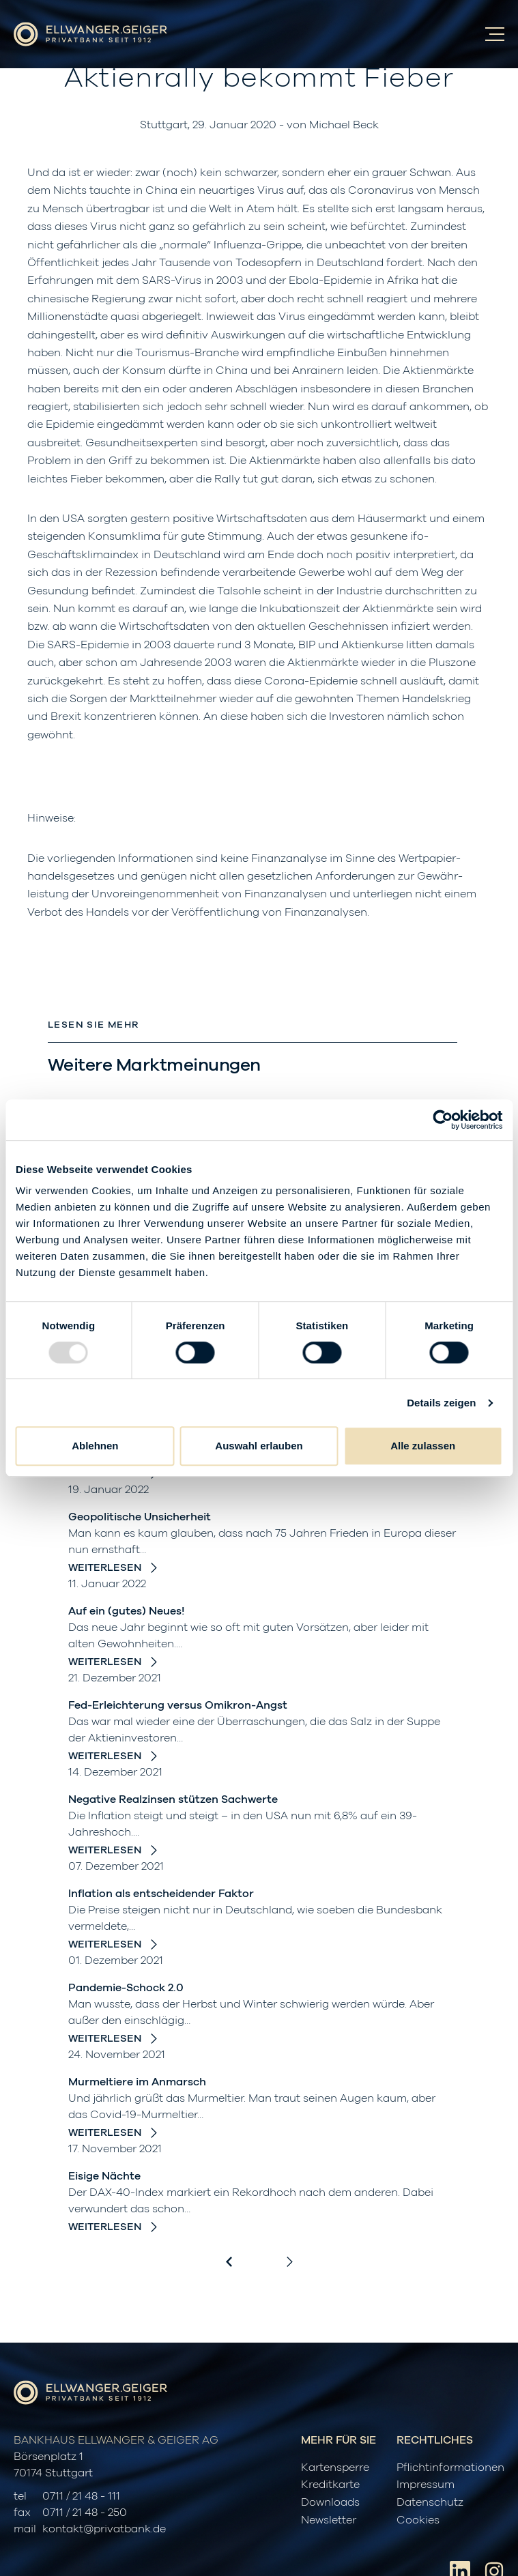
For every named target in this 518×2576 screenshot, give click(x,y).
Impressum (426, 2484)
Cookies (418, 2520)
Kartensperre (335, 2467)
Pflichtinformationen (450, 2467)
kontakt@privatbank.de (104, 2528)
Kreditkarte (330, 2484)
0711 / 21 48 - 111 (81, 2496)
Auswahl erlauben (258, 1445)
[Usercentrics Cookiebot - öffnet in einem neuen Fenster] (442, 1120)
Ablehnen (95, 1445)
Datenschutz (430, 2502)
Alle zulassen (422, 1445)
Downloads (330, 2502)
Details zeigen (441, 1402)
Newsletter (328, 2520)
